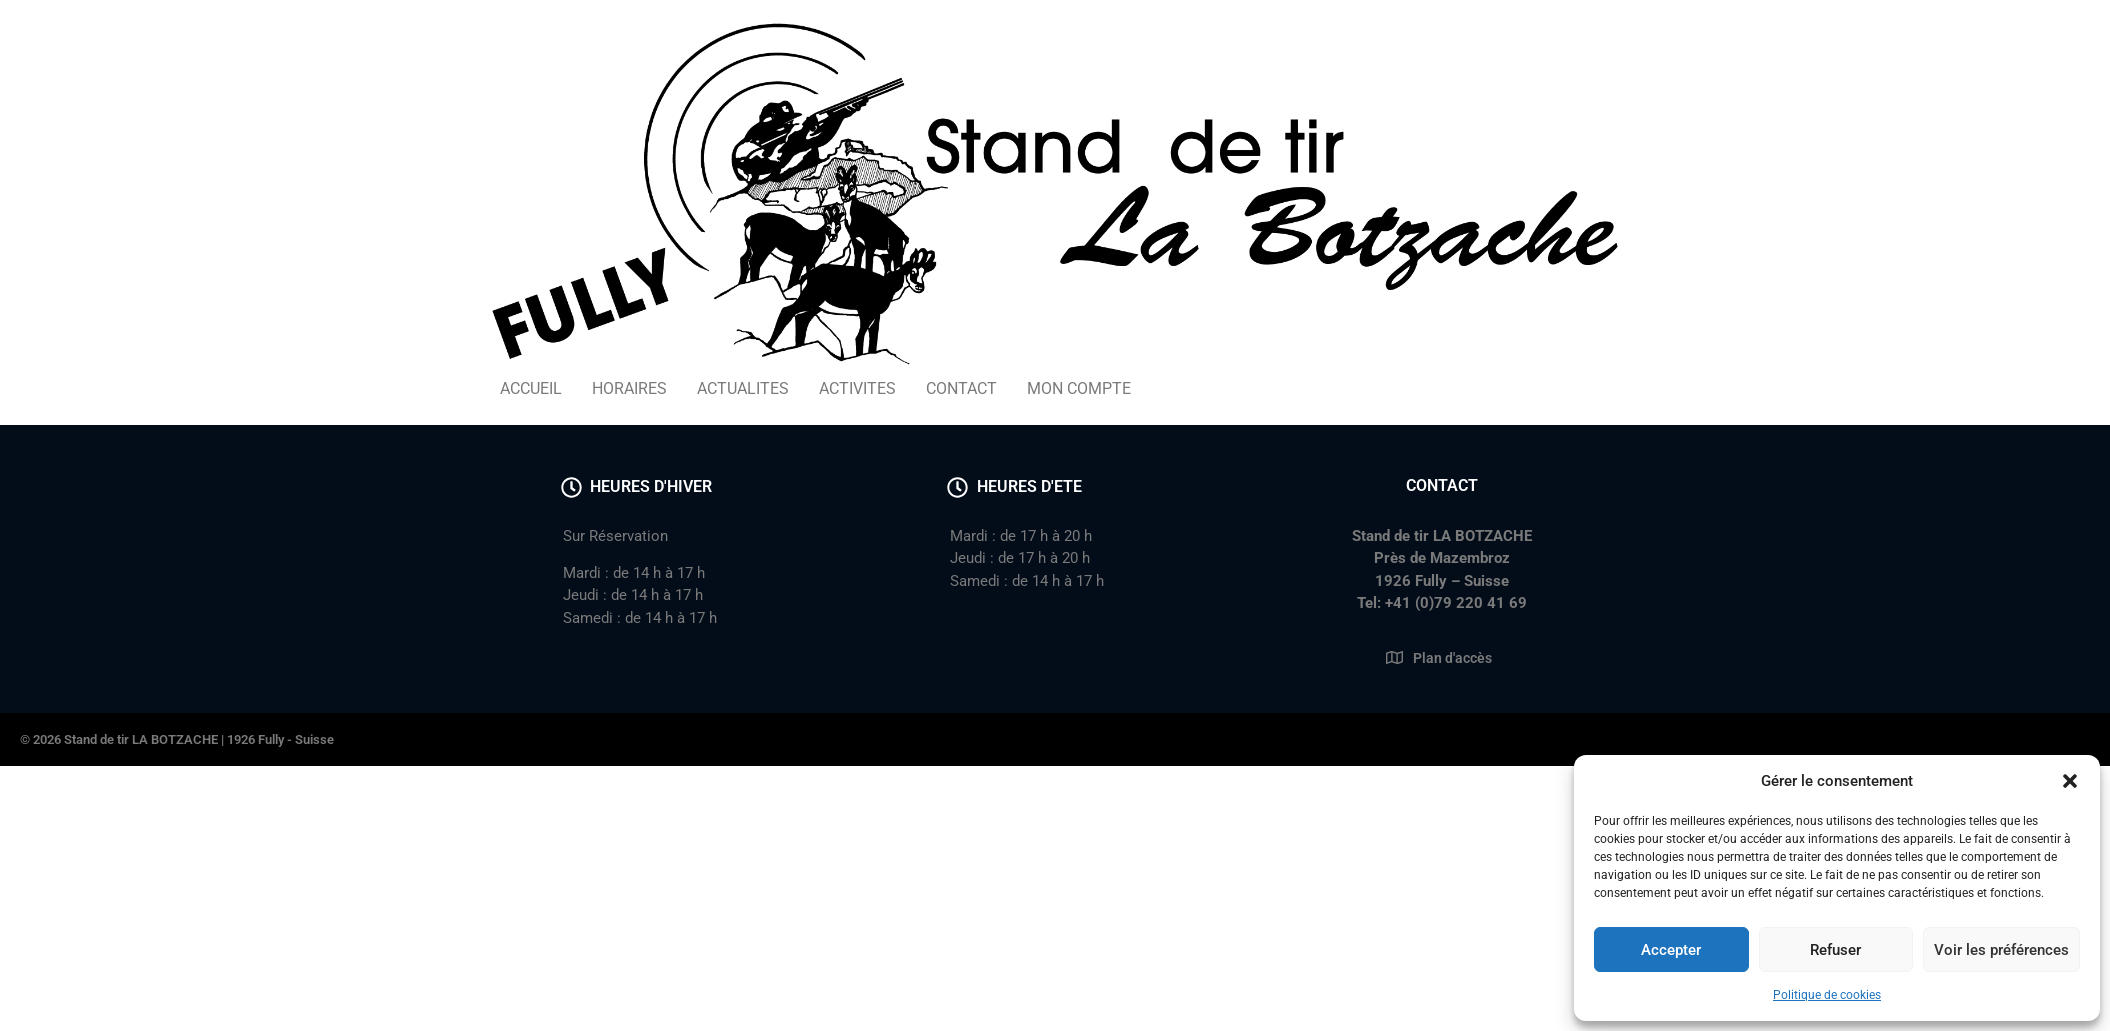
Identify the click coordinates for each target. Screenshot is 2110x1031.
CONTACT (961, 388)
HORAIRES (629, 388)
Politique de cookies (1827, 995)
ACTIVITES (857, 388)
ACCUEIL (531, 388)
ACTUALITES (743, 388)
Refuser (1835, 950)
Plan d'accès (1452, 658)
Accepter (1671, 950)
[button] (2070, 781)
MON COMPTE (1079, 388)
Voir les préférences (2001, 950)
